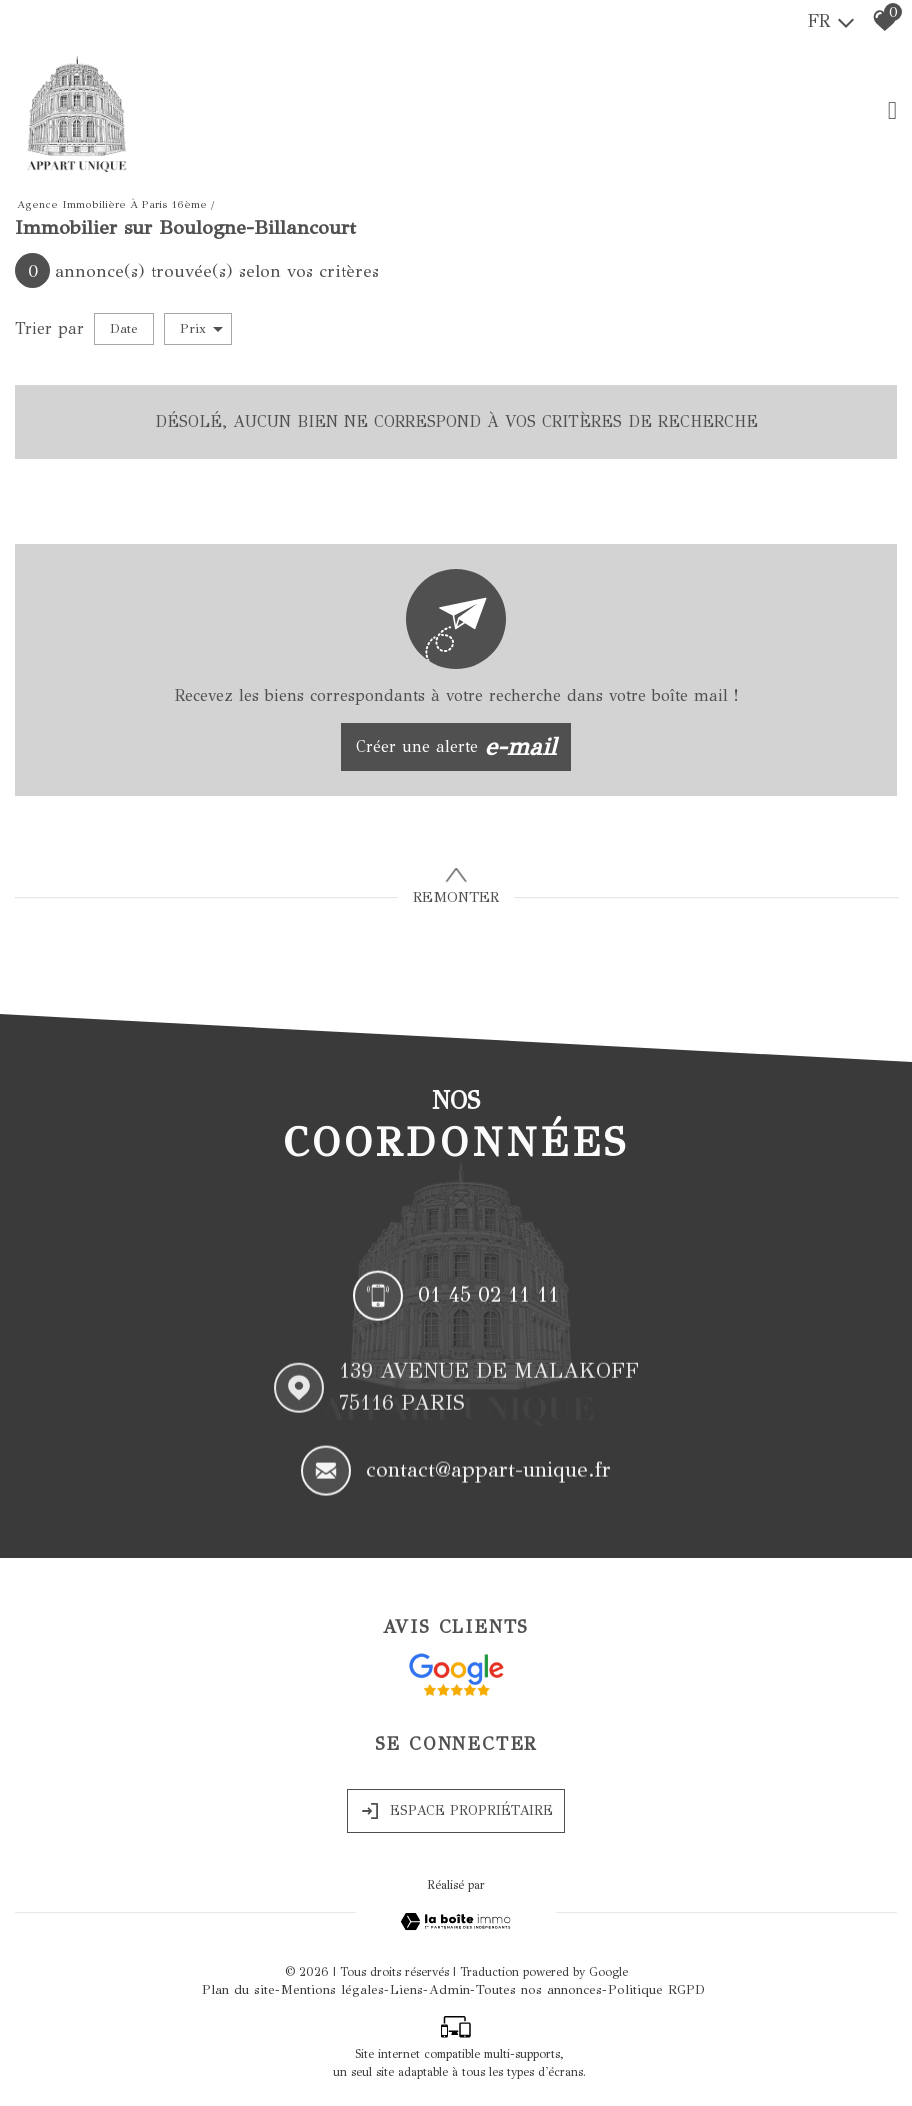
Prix (201, 328)
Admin (449, 1990)
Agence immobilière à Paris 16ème (112, 204)
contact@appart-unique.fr (488, 1475)
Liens (406, 1990)
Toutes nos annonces (539, 1990)
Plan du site (238, 1990)
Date (124, 328)
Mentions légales (332, 1990)
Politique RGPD (656, 1990)
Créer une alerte (456, 747)
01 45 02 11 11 (488, 1298)
